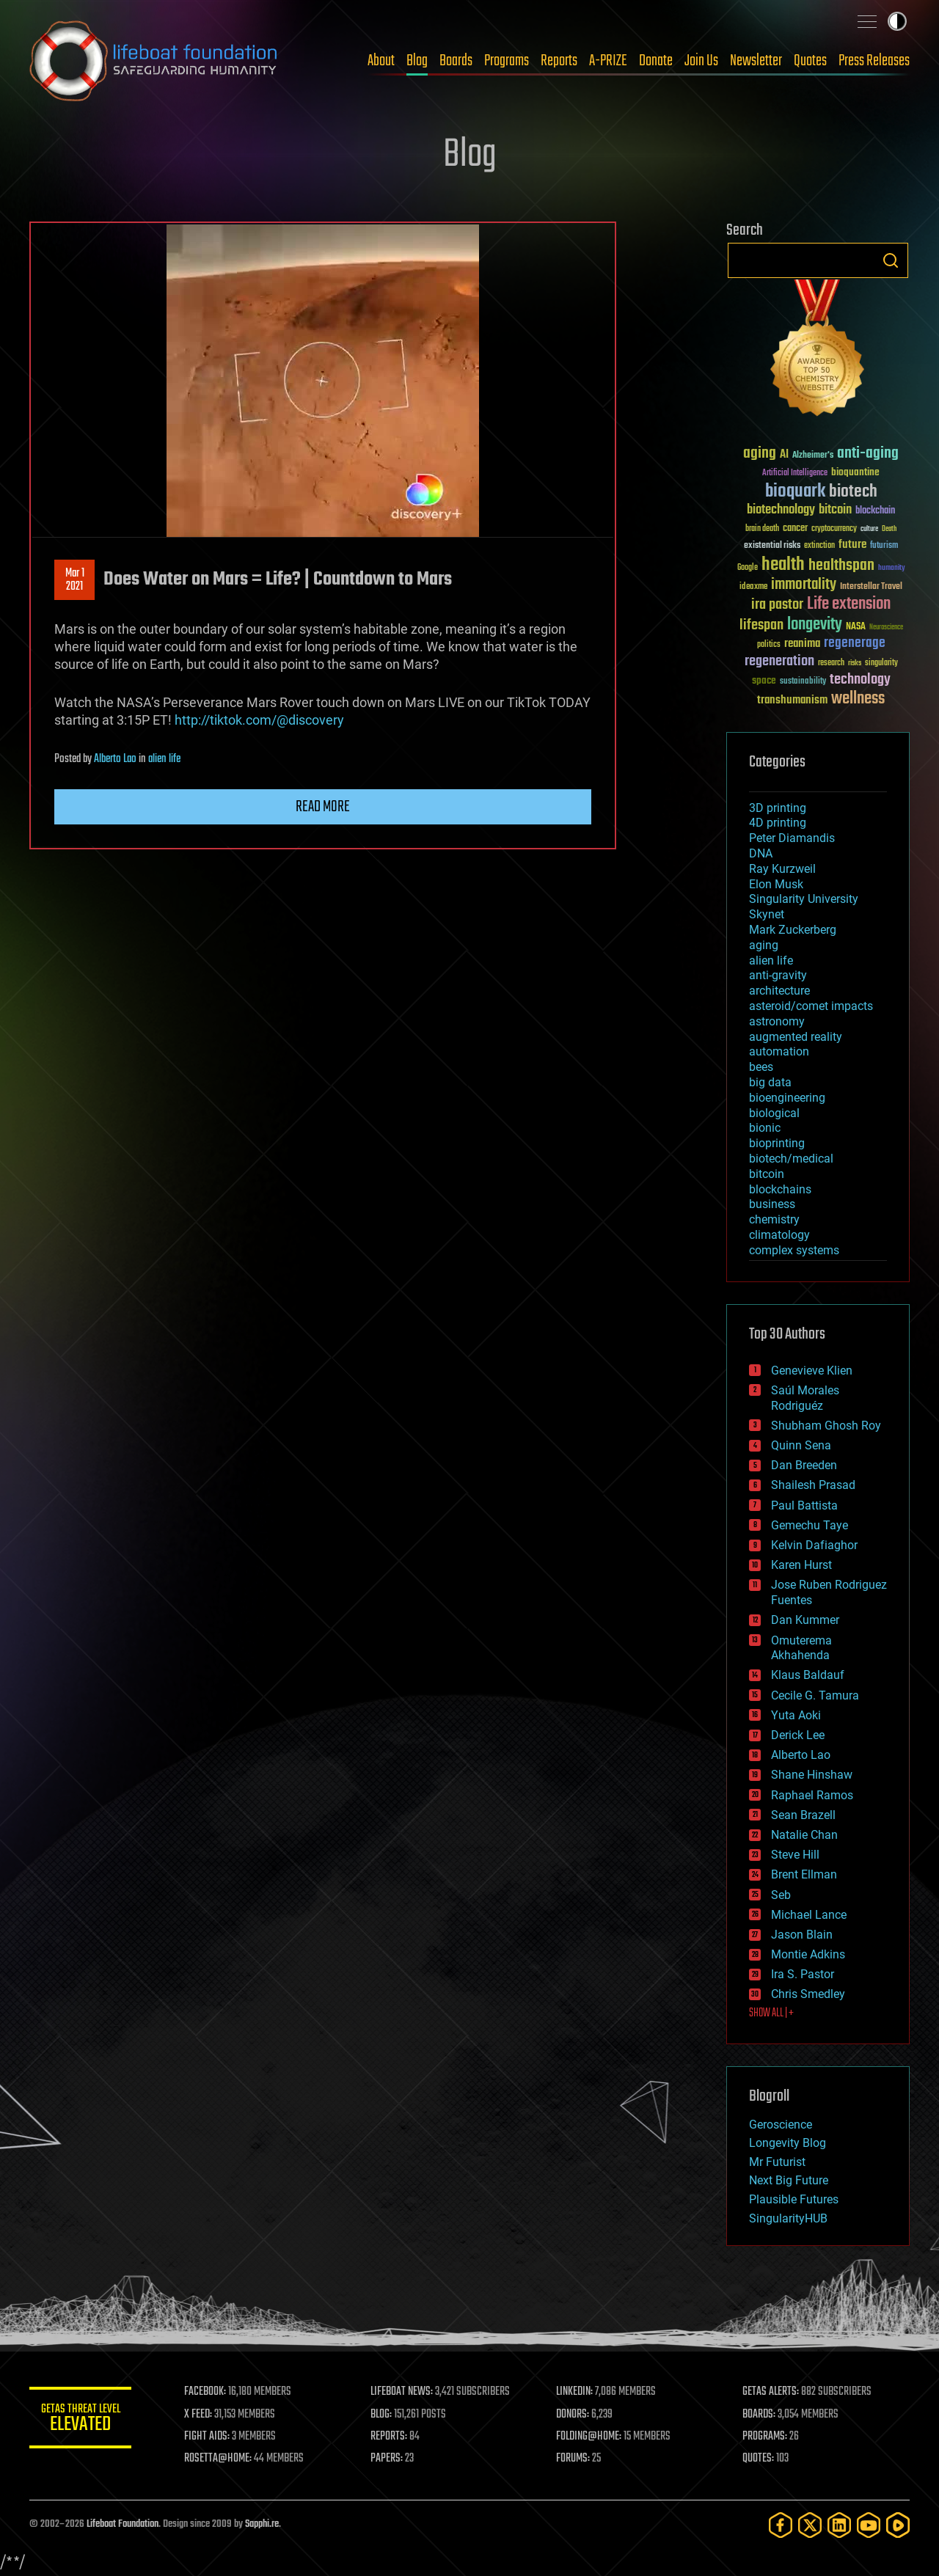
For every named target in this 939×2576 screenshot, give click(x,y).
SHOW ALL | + (771, 2013)
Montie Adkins (808, 1954)
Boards (455, 61)
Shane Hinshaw (811, 1775)
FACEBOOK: (206, 2391)
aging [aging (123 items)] (759, 453)
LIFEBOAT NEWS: (401, 2391)
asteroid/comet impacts (811, 1006)
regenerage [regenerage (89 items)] (854, 643)
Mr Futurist (777, 2162)
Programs (506, 61)
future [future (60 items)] (852, 545)
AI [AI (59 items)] (784, 455)
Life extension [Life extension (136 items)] (849, 604)
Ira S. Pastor (802, 1974)
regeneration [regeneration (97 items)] (779, 661)
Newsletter (756, 61)
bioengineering (787, 1098)
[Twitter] (810, 2525)
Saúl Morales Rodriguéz (805, 1398)
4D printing (777, 823)
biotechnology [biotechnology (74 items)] (781, 510)
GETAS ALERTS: (770, 2391)
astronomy (777, 1021)
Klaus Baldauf (807, 1675)
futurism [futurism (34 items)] (884, 546)
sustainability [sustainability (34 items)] (803, 682)
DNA (760, 853)
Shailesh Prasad (813, 1485)
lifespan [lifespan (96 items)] (761, 625)
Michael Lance (809, 1915)
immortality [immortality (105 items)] (803, 584)
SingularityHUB (788, 2218)
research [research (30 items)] (831, 663)
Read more (323, 806)
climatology (779, 1235)
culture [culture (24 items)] (869, 529)
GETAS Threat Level (80, 2420)
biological (774, 1113)
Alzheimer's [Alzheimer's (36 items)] (812, 455)
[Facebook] (780, 2525)
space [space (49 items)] (764, 680)
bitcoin (766, 1174)
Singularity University (803, 899)
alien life (164, 759)
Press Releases (874, 61)
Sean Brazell (803, 1815)
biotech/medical (791, 1159)
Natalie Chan (804, 1835)
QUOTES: (758, 2458)
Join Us (701, 61)
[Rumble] (898, 2525)
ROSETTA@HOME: (218, 2458)
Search (890, 260)
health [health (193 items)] (783, 565)
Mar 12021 (74, 580)
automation (779, 1051)
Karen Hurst (801, 1565)
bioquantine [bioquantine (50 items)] (855, 472)
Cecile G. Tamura (815, 1695)
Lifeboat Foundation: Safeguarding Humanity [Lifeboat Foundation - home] (154, 61)
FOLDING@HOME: (589, 2436)
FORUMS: (574, 2458)
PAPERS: (386, 2458)
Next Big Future (788, 2180)
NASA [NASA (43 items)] (856, 627)
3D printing (777, 808)
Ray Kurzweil (782, 869)
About (381, 61)
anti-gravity (778, 975)
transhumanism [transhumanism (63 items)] (792, 700)
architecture (779, 991)
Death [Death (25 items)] (889, 529)
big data (770, 1082)
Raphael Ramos (812, 1795)
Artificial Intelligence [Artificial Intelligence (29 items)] (794, 473)
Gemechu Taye (809, 1525)
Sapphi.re (262, 2524)
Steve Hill (795, 1855)
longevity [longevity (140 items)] (814, 624)
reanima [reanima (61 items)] (802, 644)
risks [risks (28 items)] (854, 663)
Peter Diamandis (792, 838)
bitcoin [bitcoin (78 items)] (835, 510)
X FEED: (199, 2414)
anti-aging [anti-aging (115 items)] (868, 453)
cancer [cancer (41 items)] (795, 529)
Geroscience (780, 2125)
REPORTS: (388, 2436)
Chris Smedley (808, 1994)
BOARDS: (758, 2414)
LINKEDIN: (575, 2391)
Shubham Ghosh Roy (826, 1425)
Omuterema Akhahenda (801, 1648)
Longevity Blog (787, 2143)
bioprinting (777, 1143)
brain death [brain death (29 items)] (762, 529)
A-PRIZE (608, 61)
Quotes (810, 61)
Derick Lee (798, 1735)
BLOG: (381, 2414)
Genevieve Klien (811, 1370)
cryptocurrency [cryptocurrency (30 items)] (834, 529)
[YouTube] (868, 2525)
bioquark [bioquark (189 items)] (795, 491)
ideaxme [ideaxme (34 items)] (753, 587)
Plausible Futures (793, 2199)
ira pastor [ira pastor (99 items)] (777, 604)
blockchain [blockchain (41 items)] (875, 511)
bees (761, 1067)
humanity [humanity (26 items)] (891, 568)
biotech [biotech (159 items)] (853, 492)
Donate (656, 61)
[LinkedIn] (839, 2525)
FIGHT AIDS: (207, 2436)
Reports (559, 61)
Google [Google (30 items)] (747, 568)
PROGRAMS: (764, 2436)
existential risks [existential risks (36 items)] (772, 546)
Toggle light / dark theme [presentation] (897, 21)
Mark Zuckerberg (792, 930)
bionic (765, 1128)
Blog (417, 61)
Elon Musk (776, 884)
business (772, 1204)
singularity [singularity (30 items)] (881, 663)
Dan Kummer (805, 1620)
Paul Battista (804, 1505)
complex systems (794, 1250)
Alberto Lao (115, 759)
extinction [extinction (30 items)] (819, 546)
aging (763, 945)
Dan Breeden (804, 1465)
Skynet (766, 914)
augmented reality (795, 1037)
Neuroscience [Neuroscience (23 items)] (886, 628)
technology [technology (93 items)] (860, 680)
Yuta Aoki (796, 1715)
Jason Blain (802, 1935)
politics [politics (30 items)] (769, 645)
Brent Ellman (804, 1874)
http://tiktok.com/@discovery (259, 720)
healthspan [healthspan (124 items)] (841, 566)
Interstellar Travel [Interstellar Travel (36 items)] (871, 587)
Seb (781, 1895)
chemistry (774, 1219)
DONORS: (573, 2414)
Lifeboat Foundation (122, 2524)
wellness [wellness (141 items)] (858, 699)
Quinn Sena (801, 1445)
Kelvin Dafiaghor (814, 1545)
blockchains (780, 1189)
